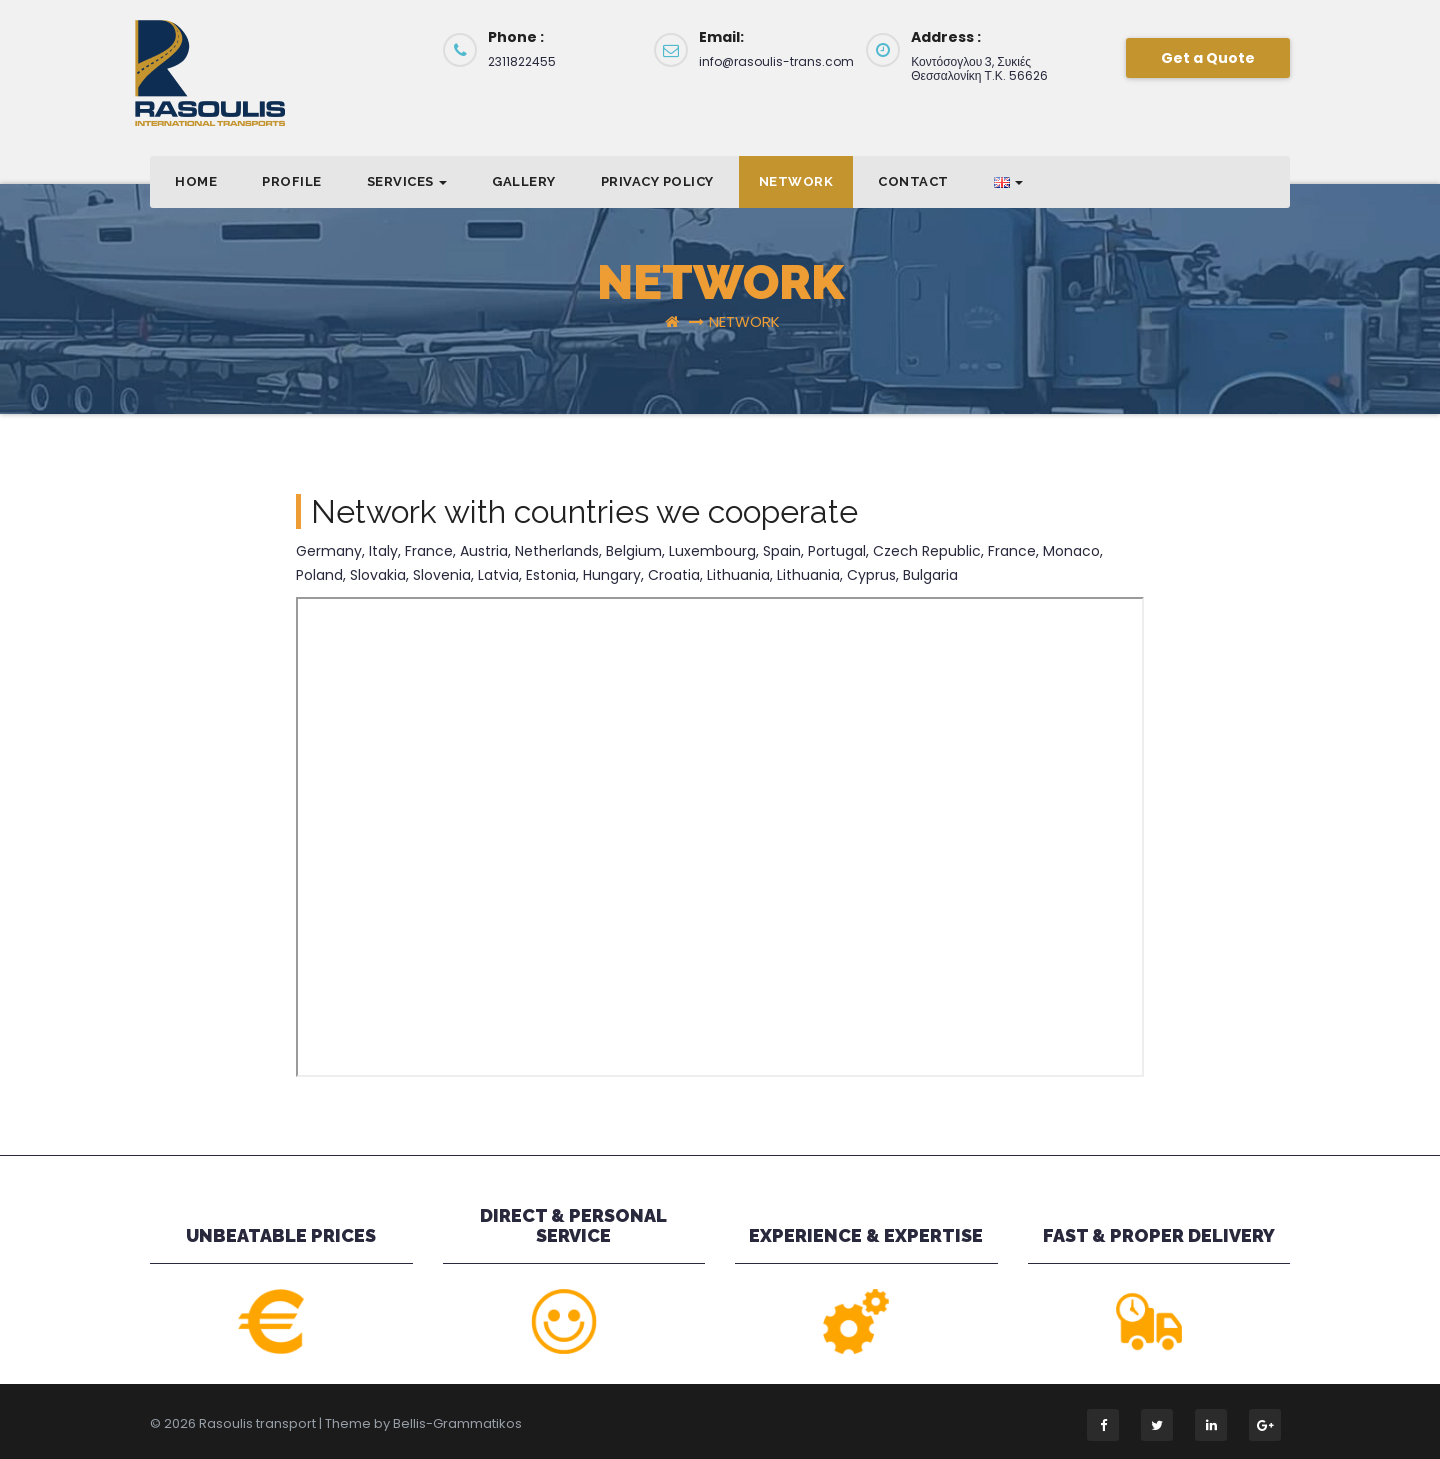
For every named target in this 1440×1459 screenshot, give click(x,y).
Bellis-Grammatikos (457, 1423)
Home (196, 181)
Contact (913, 181)
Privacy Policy (657, 181)
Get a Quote (1208, 58)
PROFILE (292, 181)
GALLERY (524, 181)
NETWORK (796, 181)
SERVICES (407, 181)
